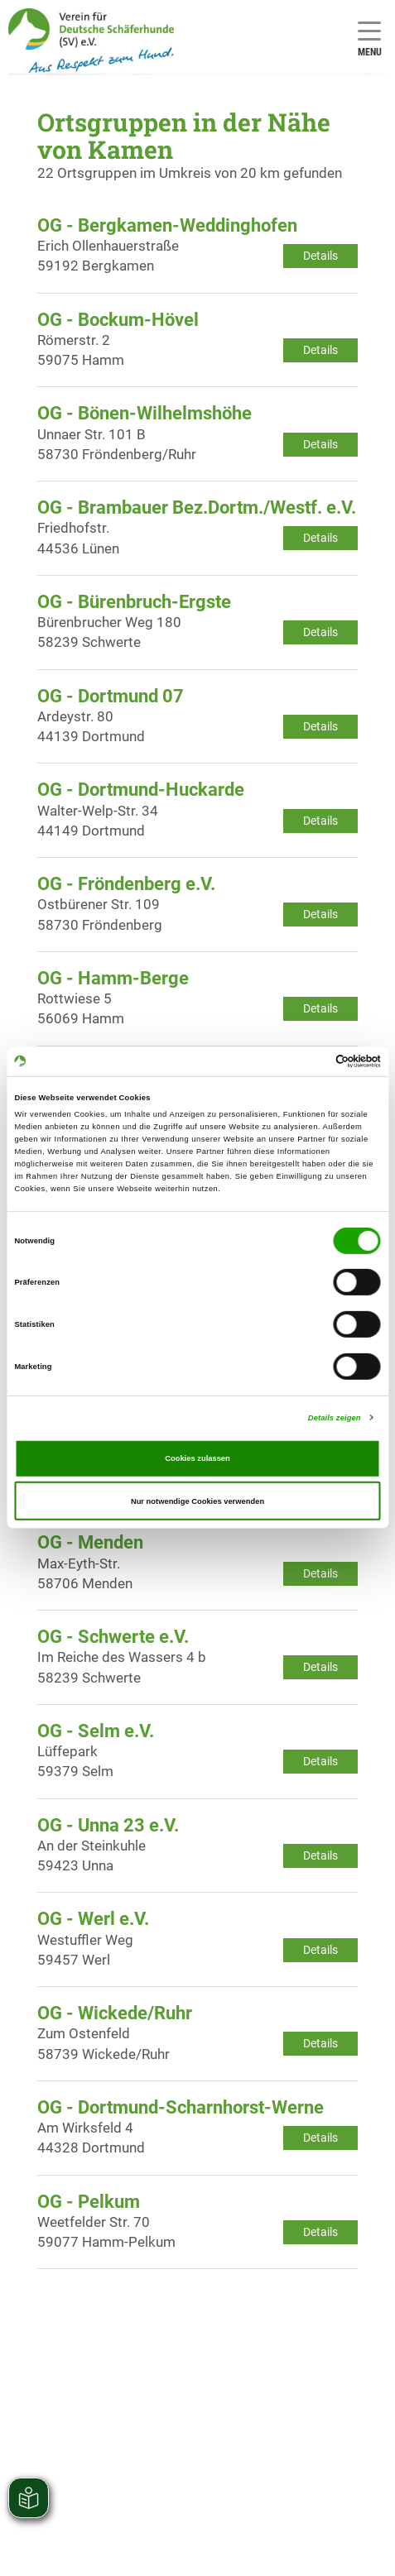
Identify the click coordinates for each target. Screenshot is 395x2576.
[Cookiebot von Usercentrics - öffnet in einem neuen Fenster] (308, 1061)
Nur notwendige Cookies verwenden (197, 1500)
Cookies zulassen (197, 1458)
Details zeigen (334, 1418)
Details (320, 255)
